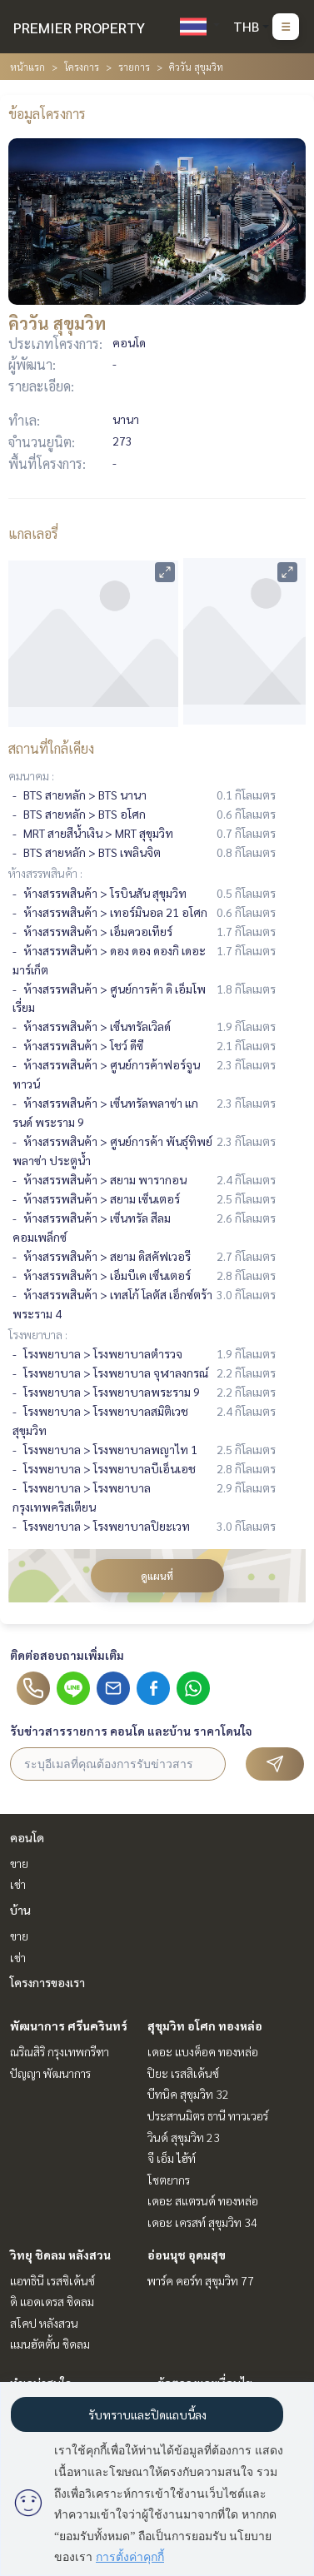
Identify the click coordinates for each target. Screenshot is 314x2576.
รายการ (134, 66)
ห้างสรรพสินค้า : (45, 872)
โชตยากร (168, 2179)
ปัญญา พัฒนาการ (50, 2072)
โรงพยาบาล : (37, 1334)
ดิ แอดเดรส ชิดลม (52, 2301)
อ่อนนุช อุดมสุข (186, 2254)
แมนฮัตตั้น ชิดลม (50, 2343)
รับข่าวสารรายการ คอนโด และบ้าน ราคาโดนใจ (131, 1730)
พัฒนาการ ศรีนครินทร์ (68, 2025)
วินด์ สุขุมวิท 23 (183, 2137)
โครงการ (81, 66)
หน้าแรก (27, 66)
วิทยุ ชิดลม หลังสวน (60, 2254)
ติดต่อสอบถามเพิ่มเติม (67, 1654)
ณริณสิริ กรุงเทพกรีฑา (59, 2051)
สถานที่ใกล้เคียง (51, 748)
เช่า (18, 1883)
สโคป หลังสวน (44, 2322)
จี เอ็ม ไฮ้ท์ (171, 2157)
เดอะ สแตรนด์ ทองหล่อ (202, 2200)
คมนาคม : (31, 775)
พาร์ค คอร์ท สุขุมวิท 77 (200, 2280)
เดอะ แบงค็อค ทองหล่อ (202, 2051)
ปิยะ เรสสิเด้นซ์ (183, 2072)
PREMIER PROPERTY (79, 27)
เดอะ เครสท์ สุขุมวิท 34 (202, 2222)
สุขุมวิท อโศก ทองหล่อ (204, 2025)
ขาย (19, 1863)
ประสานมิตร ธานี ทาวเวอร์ (207, 2115)
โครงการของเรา (47, 1982)
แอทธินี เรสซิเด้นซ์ (52, 2280)
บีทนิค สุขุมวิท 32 (188, 2093)
